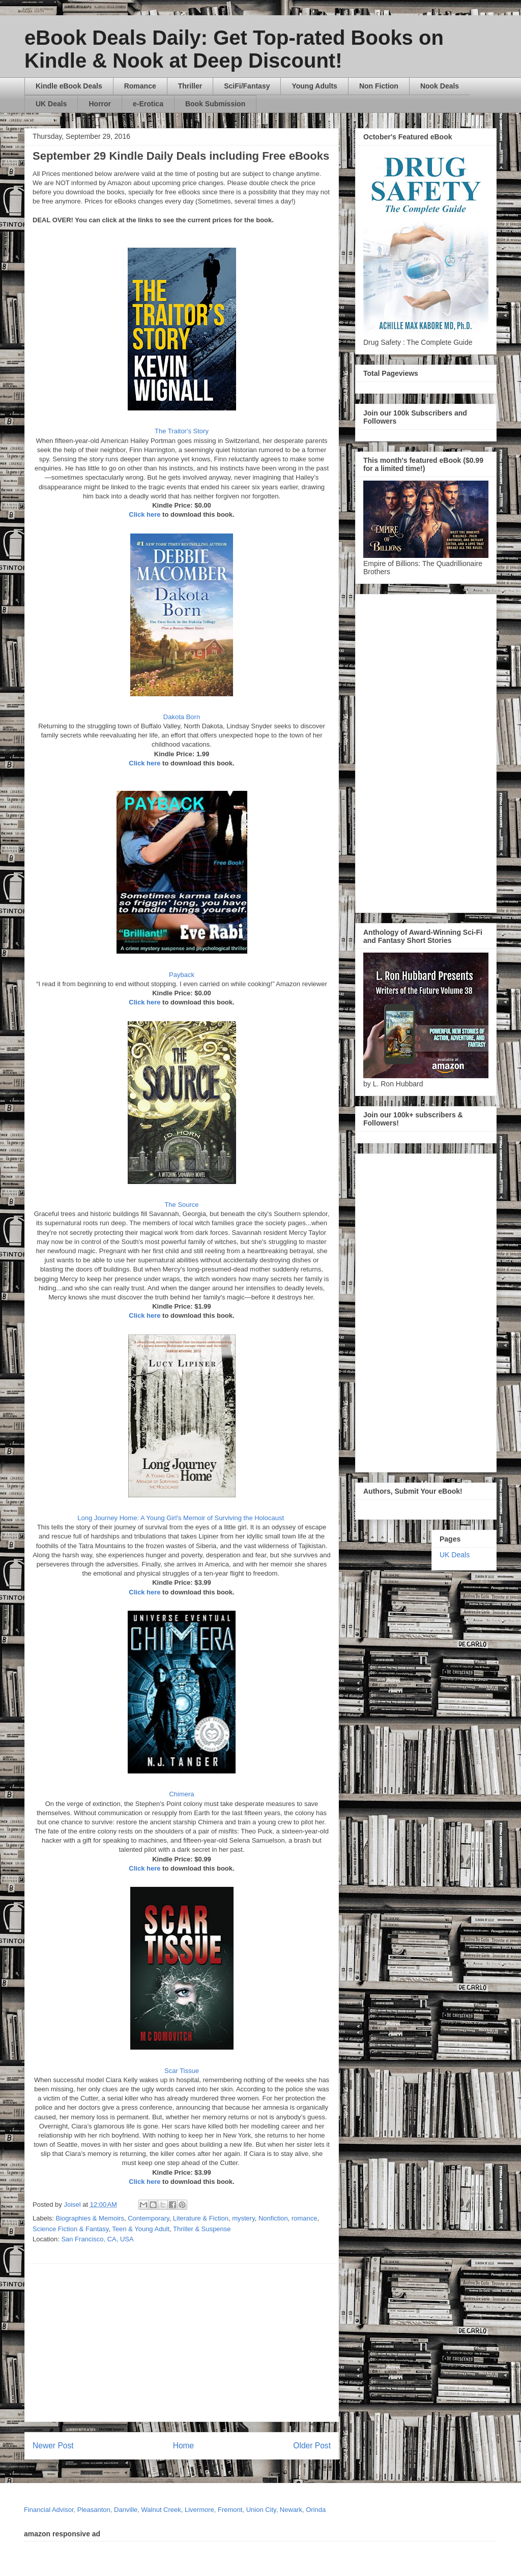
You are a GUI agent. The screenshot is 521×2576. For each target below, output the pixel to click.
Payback (181, 975)
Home (183, 2445)
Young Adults (314, 86)
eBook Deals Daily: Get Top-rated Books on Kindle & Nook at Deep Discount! (234, 49)
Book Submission (215, 104)
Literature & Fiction (200, 2218)
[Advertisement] (277, 2342)
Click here (144, 514)
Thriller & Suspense (201, 2229)
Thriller (190, 86)
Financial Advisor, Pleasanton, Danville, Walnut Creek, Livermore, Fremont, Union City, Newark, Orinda (175, 2509)
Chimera (181, 1794)
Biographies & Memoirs (90, 2218)
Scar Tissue (181, 2071)
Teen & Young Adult (140, 2229)
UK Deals (51, 104)
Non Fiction (378, 86)
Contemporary (148, 2218)
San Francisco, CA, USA (97, 2239)
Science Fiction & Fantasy (70, 2229)
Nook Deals (439, 86)
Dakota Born (181, 717)
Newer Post (53, 2445)
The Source (181, 1204)
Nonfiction (273, 2218)
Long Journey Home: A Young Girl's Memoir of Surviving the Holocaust (181, 1518)
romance (304, 2218)
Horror (100, 104)
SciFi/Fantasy (247, 86)
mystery (243, 2218)
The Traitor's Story (182, 431)
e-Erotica (148, 104)
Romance (140, 86)
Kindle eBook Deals (69, 86)
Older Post (312, 2445)
